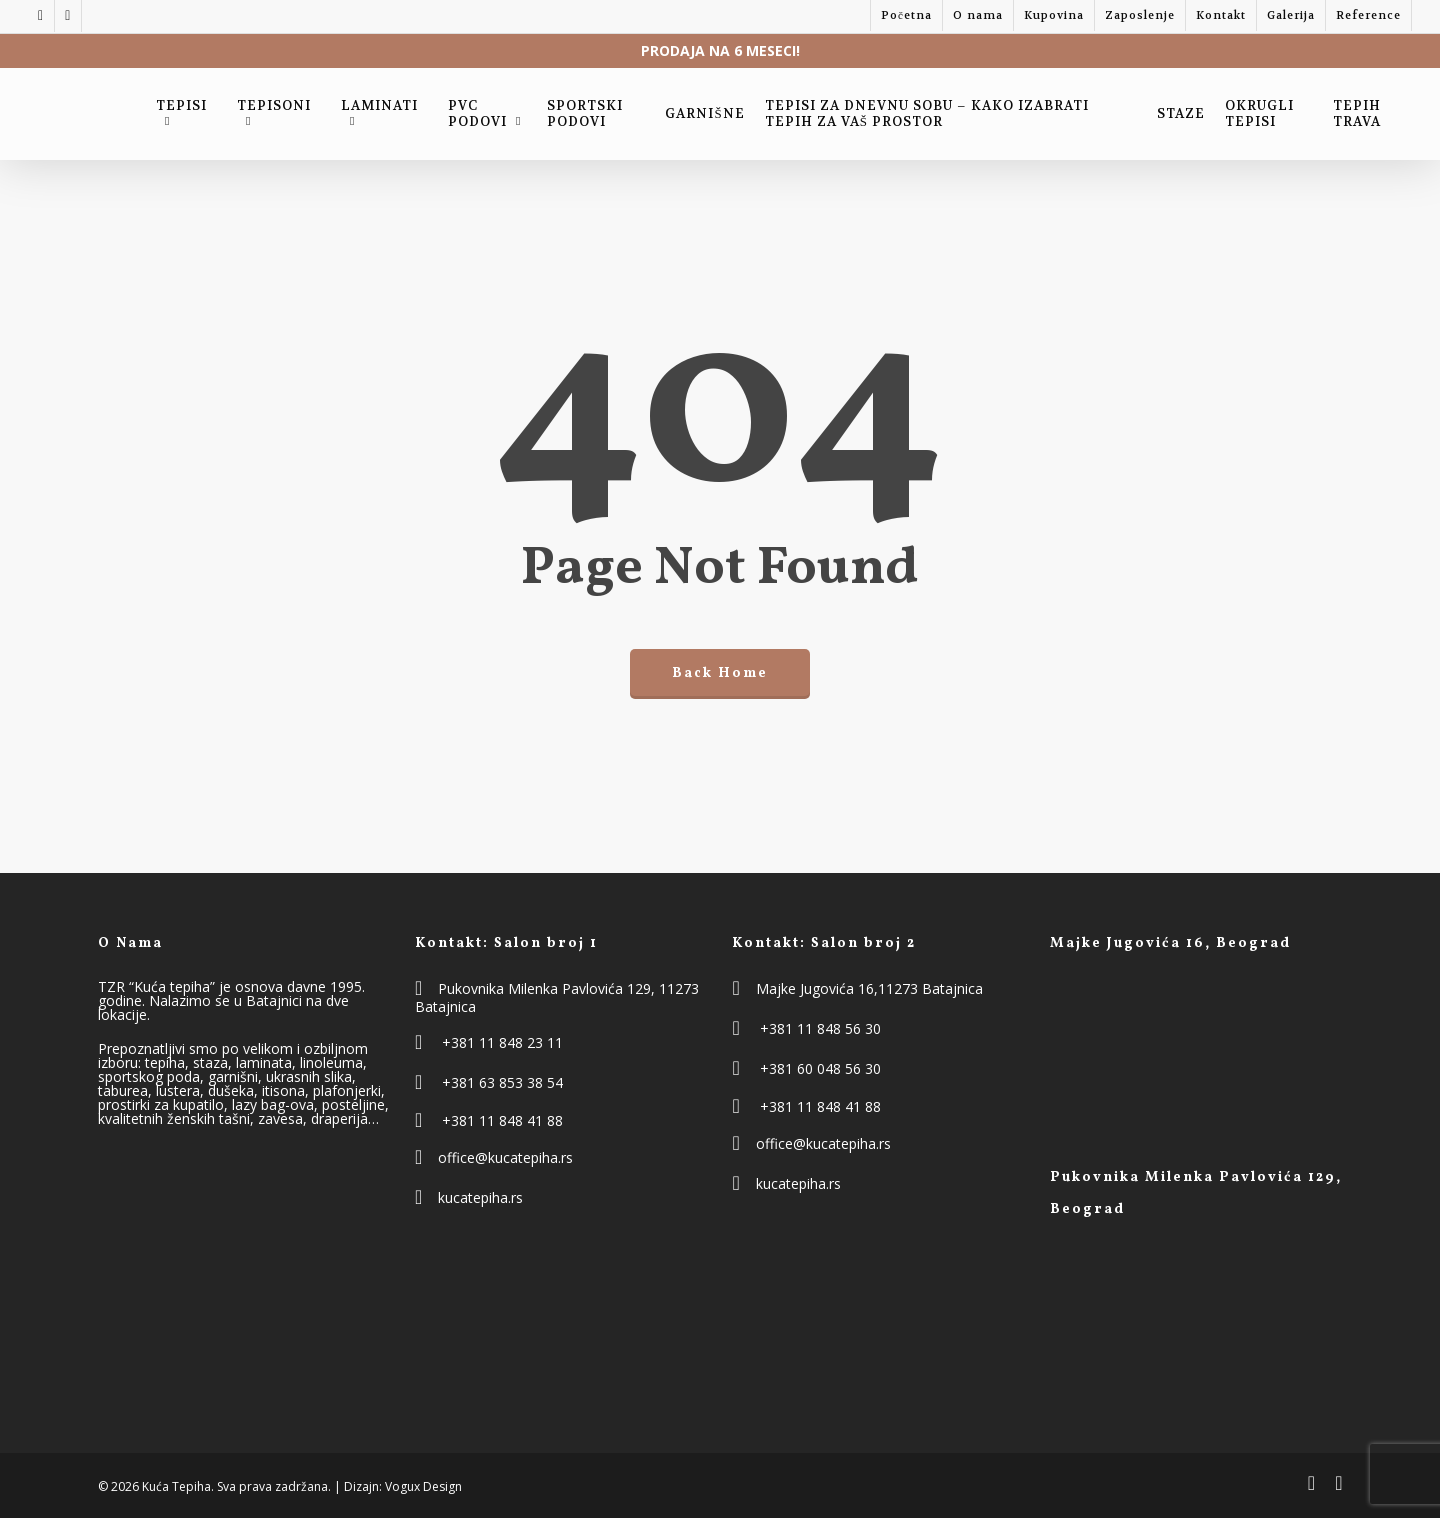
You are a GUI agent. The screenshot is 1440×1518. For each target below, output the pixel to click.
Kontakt (1221, 15)
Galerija (1291, 15)
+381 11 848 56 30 (820, 1028)
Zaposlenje (1140, 15)
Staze (1181, 114)
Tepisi (181, 111)
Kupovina (1054, 15)
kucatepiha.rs (480, 1197)
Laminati (379, 111)
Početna (906, 15)
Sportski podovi (585, 114)
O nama (978, 15)
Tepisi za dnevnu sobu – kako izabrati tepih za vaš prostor (927, 114)
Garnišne (704, 114)
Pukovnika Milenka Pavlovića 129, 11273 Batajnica (557, 997)
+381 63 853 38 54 (502, 1082)
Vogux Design (423, 1486)
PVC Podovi (486, 114)
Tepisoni (274, 111)
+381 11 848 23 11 (502, 1042)
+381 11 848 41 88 (502, 1120)
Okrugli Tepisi (1259, 114)
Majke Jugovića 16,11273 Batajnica (869, 988)
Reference (1368, 15)
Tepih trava (1357, 114)
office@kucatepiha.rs (505, 1157)
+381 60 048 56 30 (820, 1068)
